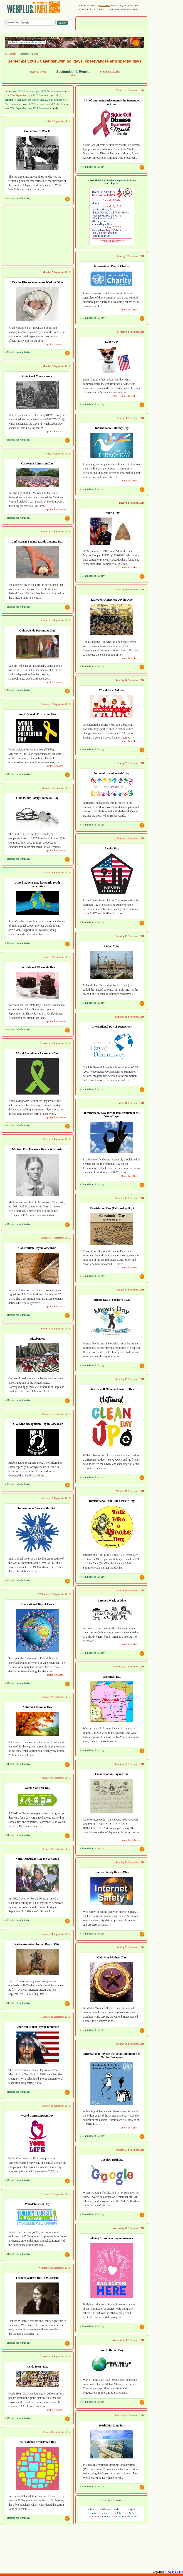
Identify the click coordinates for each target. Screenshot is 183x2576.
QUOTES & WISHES (129, 6)
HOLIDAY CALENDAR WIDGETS (124, 9)
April (131, 2509)
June (105, 2513)
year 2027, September (47, 91)
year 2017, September (39, 95)
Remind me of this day (92, 166)
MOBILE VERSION (88, 6)
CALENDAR (104, 6)
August (131, 2513)
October (105, 2516)
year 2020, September (51, 99)
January (93, 2509)
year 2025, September (39, 108)
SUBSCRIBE (85, 9)
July (118, 2513)
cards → (116, 396)
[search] (30, 22)
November (118, 2516)
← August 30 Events (36, 71)
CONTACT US (101, 9)
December (131, 2516)
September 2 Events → (111, 71)
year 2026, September (24, 91)
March (118, 2509)
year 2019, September (27, 99)
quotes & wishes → (131, 309)
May (92, 2513)
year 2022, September (34, 104)
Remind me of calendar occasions (27, 42)
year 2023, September (57, 104)
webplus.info (175, 2571)
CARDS (114, 6)
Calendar (11, 54)
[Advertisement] (111, 23)
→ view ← (73, 75)
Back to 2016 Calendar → (112, 2500)
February (105, 2509)
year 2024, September (15, 108)
